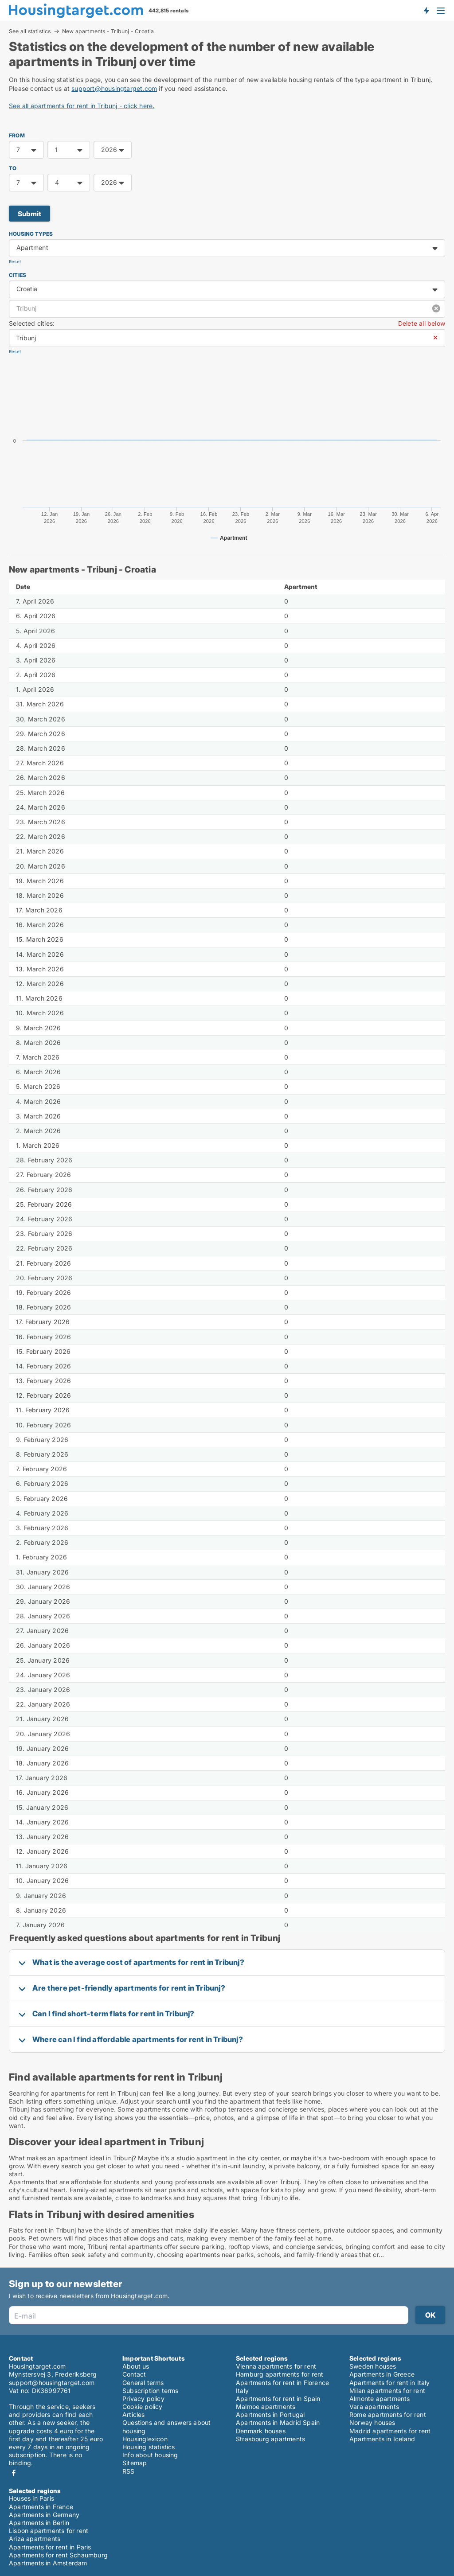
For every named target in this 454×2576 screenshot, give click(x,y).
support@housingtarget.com (114, 88)
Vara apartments (374, 2406)
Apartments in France (41, 2506)
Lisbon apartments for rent (48, 2530)
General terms (143, 2382)
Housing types (31, 233)
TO (12, 168)
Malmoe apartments (265, 2406)
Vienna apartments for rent (276, 2366)
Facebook (14, 2473)
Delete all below (421, 323)
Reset (15, 261)
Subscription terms (150, 2390)
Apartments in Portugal (270, 2414)
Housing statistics (148, 2447)
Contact (134, 2374)
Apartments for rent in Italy (389, 2382)
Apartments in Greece (382, 2374)
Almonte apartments (379, 2398)
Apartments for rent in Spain (278, 2398)
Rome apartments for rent (387, 2414)
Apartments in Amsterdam (48, 2563)
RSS (128, 2471)
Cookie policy (142, 2406)
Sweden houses (372, 2366)
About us (135, 2366)
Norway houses (372, 2422)
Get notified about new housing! (426, 10)
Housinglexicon (145, 2439)
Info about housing (150, 2455)
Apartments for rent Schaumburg (58, 2555)
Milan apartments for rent (387, 2390)
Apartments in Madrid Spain (278, 2422)
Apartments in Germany (44, 2514)
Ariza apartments (34, 2538)
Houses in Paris (31, 2498)
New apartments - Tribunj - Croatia (108, 31)
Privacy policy (143, 2398)
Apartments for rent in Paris (50, 2547)
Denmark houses (261, 2431)
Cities (17, 275)
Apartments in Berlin (39, 2522)
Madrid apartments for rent (390, 2431)
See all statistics (30, 31)
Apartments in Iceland (382, 2439)
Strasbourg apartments (270, 2439)
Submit (29, 214)
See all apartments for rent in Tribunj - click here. (81, 105)
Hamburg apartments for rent (279, 2374)
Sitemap (134, 2463)
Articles (133, 2414)
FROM (17, 135)
